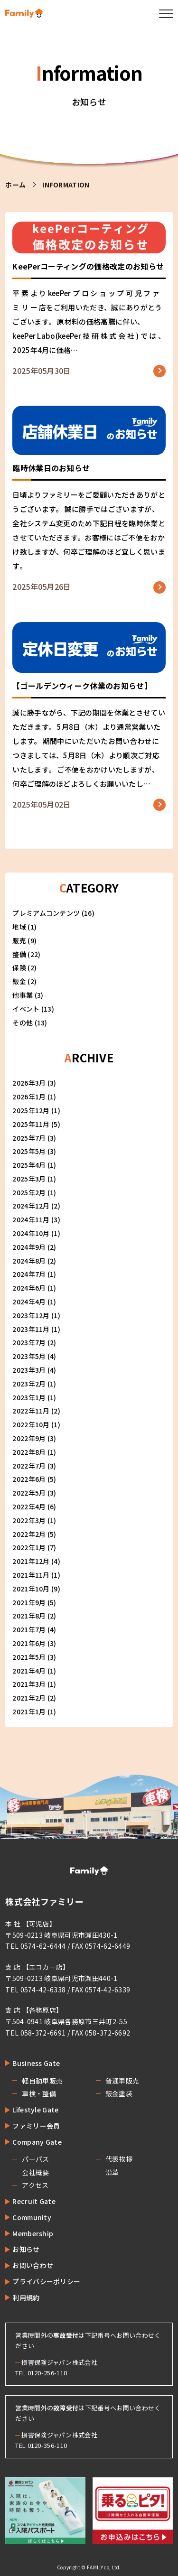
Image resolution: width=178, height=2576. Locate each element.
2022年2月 (29, 1534)
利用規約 (25, 2297)
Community (31, 2217)
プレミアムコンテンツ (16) (53, 913)
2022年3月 (29, 1520)
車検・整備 (39, 2093)
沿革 (112, 2172)
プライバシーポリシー (46, 2281)
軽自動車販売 (42, 2080)
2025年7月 (29, 1138)
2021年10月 (31, 1588)
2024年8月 (29, 1260)
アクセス (35, 2185)
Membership (32, 2233)
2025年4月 (29, 1165)
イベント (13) (33, 1009)
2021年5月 (29, 1657)
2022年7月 (29, 1465)
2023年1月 (29, 1397)
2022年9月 (29, 1438)
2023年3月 (29, 1370)
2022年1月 (29, 1547)
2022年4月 (29, 1506)
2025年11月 (31, 1124)
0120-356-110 (47, 2445)
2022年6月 (29, 1479)
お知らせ (25, 2249)
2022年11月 (31, 1410)
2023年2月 (29, 1383)
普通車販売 (122, 2080)
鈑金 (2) (24, 981)
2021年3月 (29, 1684)
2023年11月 (31, 1329)
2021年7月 (29, 1629)
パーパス (35, 2159)
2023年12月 (31, 1315)
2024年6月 (29, 1288)
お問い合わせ (32, 2265)
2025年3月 (29, 1178)
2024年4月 (29, 1301)
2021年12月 (31, 1561)
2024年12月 (31, 1205)
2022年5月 (29, 1492)
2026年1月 (29, 1096)
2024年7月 (29, 1274)
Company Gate (37, 2142)
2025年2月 (29, 1192)
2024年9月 (29, 1247)
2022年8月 (29, 1452)
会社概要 (35, 2172)
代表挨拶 (118, 2159)
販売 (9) (24, 940)
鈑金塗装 (118, 2093)
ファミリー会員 (36, 2125)
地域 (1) (24, 926)
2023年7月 (29, 1342)
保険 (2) (24, 967)
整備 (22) (26, 954)
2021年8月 (29, 1615)
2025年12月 (31, 1110)
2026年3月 (29, 1083)
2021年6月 (29, 1643)
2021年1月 (29, 1711)
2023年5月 (29, 1356)
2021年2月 (29, 1697)
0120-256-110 (47, 2372)
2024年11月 (31, 1219)
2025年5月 (29, 1151)
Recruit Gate (34, 2201)
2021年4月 (29, 1670)
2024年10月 (31, 1233)
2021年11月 (31, 1575)
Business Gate (36, 2063)
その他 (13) (29, 1022)
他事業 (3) (27, 995)
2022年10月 (31, 1424)
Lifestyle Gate (35, 2109)
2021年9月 (29, 1602)
